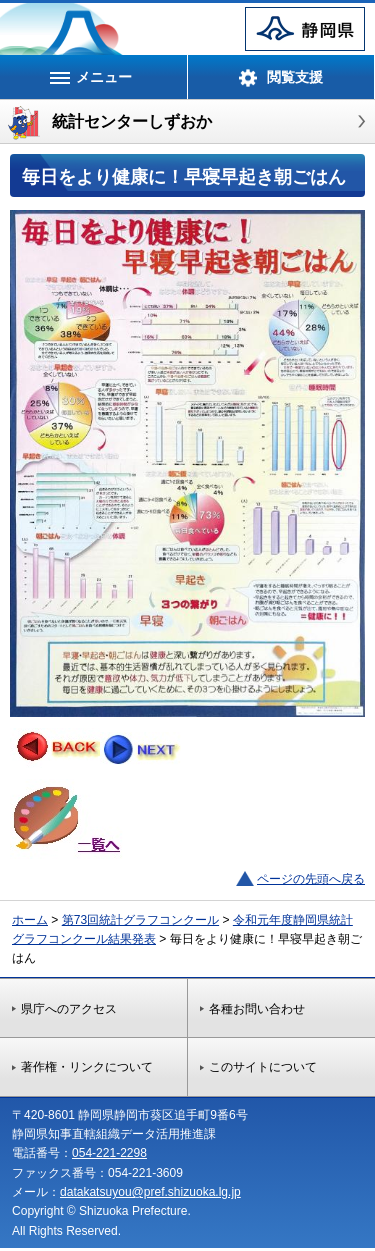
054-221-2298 (109, 1153)
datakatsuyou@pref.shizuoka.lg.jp (150, 1192)
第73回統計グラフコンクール (140, 920)
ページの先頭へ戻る (311, 879)
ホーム (30, 920)
